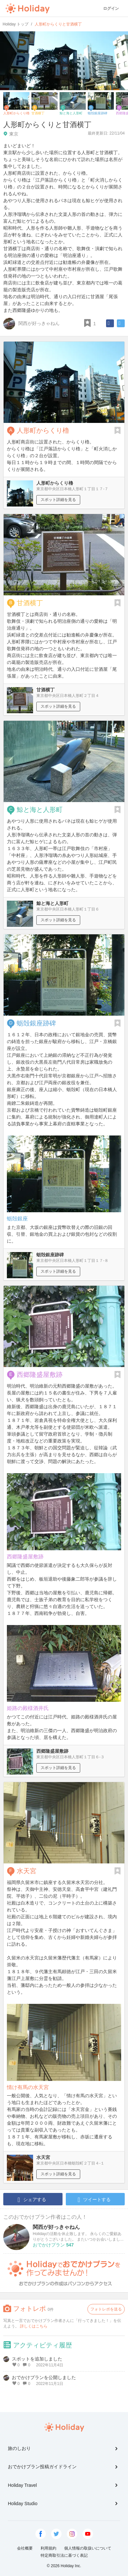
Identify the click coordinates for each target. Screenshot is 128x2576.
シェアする (32, 2199)
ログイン (111, 8)
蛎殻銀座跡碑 (36, 1023)
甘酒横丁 (30, 602)
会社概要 (25, 2548)
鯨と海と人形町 (40, 809)
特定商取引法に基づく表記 (64, 2555)
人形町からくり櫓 (43, 430)
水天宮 (26, 1871)
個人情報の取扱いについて (87, 2548)
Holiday (27, 8)
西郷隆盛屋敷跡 (40, 1374)
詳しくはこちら (33, 2326)
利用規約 (48, 2548)
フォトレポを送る (106, 2309)
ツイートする (94, 2199)
